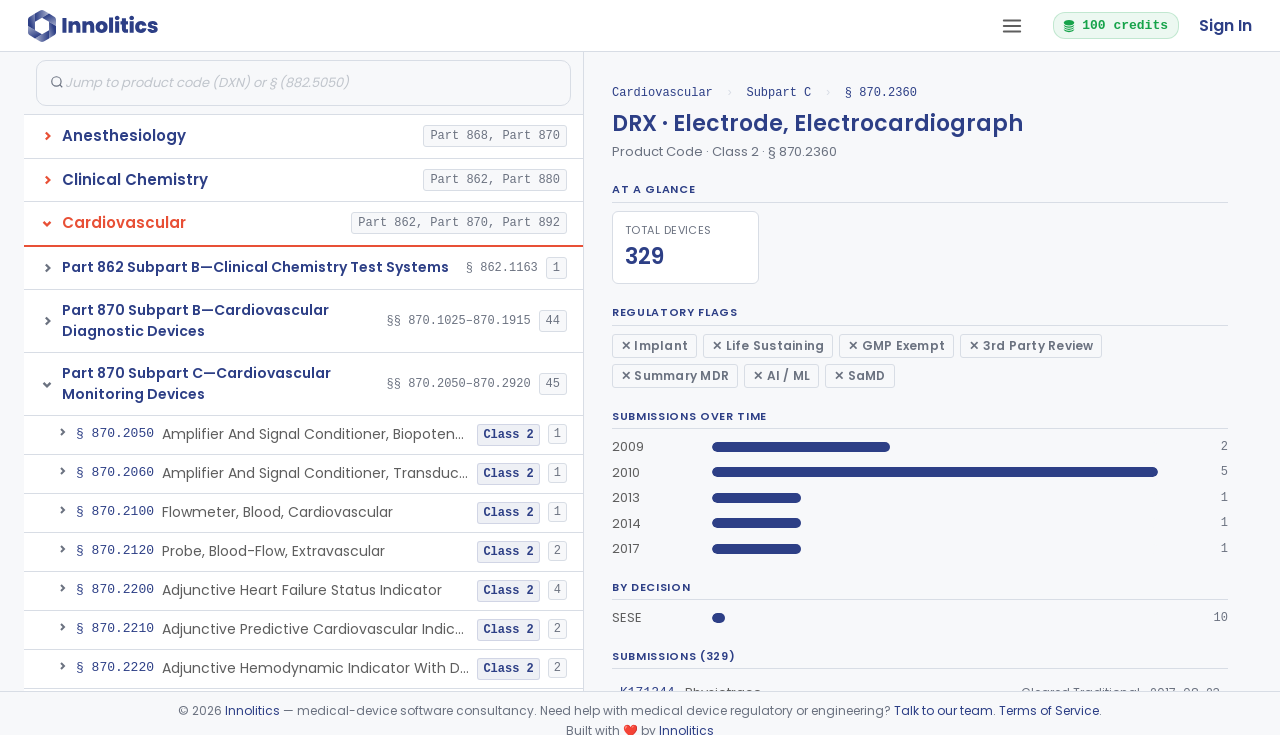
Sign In (1225, 25)
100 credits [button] (1115, 25)
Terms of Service (1049, 710)
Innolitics (252, 710)
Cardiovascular (662, 92)
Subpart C (778, 92)
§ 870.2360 (881, 92)
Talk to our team (943, 710)
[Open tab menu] (1012, 26)
